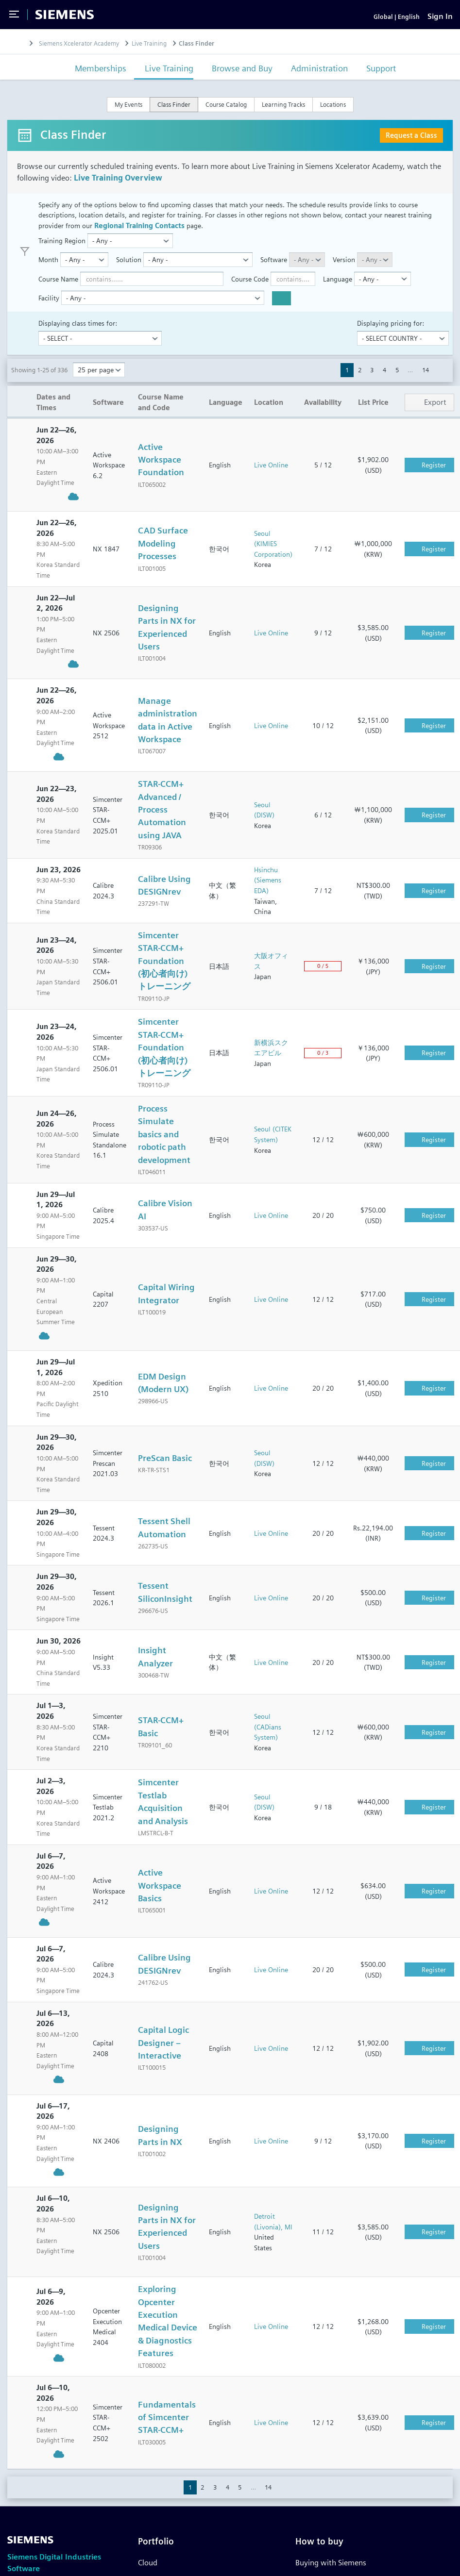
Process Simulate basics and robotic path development (164, 1145)
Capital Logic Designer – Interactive (163, 2054)
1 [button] (347, 381)
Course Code (250, 290)
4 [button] (384, 381)
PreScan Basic (165, 1469)
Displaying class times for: (77, 334)
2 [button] (359, 381)
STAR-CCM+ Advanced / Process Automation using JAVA (162, 821)
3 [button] (372, 381)
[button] (441, 382)
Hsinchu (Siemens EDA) (267, 891)
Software (273, 271)
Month (48, 271)
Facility (48, 309)
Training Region (61, 252)
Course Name (58, 290)
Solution (128, 271)
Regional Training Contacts (139, 237)
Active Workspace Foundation (161, 471)
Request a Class (411, 146)
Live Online (271, 476)
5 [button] (397, 381)
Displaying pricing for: (390, 334)
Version (344, 271)
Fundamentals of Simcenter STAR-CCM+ (167, 2428)
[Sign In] (440, 22)
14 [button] (425, 381)
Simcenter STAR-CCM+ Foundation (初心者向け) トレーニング (164, 972)
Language (337, 290)
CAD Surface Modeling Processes (163, 555)
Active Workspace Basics (159, 1897)
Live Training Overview (118, 189)
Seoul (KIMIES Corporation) (273, 554)
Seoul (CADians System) (267, 1737)
